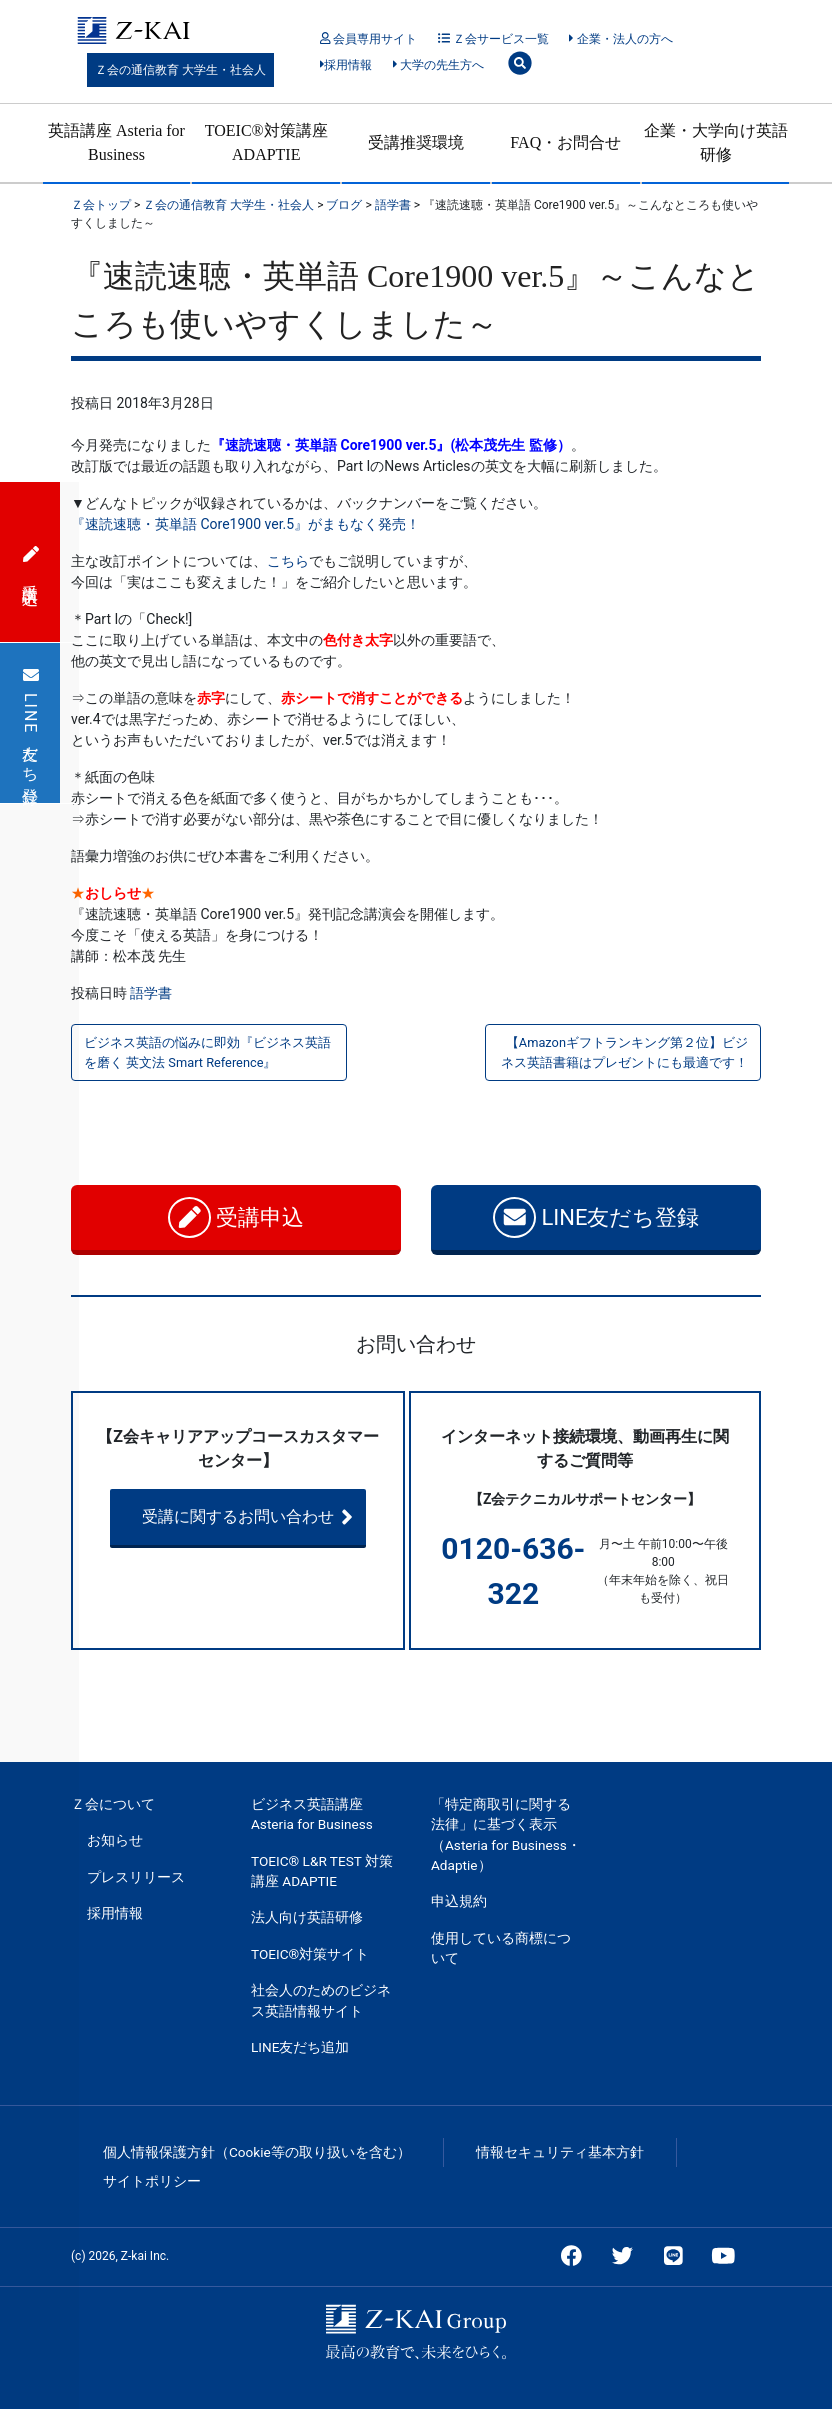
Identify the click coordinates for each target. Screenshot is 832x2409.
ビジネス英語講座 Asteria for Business (312, 1814)
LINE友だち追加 (300, 2047)
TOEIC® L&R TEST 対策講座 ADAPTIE (322, 1871)
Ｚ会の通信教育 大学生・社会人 (180, 70)
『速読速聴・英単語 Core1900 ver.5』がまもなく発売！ (245, 524)
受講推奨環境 (416, 142)
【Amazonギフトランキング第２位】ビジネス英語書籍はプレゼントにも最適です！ (624, 1052)
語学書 (151, 993)
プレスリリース (136, 1877)
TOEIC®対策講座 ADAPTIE (266, 142)
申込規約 (459, 1901)
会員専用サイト (368, 39)
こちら (288, 561)
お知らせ (115, 1840)
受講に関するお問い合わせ (266, 1517)
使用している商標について (501, 1948)
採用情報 (346, 65)
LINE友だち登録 (596, 1217)
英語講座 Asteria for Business (116, 142)
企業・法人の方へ (620, 39)
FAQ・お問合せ (565, 142)
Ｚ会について (113, 1804)
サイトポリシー (152, 2181)
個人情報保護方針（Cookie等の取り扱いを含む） (257, 2152)
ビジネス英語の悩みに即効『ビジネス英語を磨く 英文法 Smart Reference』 (207, 1052)
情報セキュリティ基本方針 (560, 2152)
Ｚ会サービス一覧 (493, 39)
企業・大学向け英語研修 (716, 142)
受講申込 (236, 1217)
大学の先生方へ (438, 65)
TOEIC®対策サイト (310, 1954)
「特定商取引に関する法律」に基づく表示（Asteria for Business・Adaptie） (506, 1834)
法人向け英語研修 (307, 1917)
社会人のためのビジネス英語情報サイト (321, 2000)
